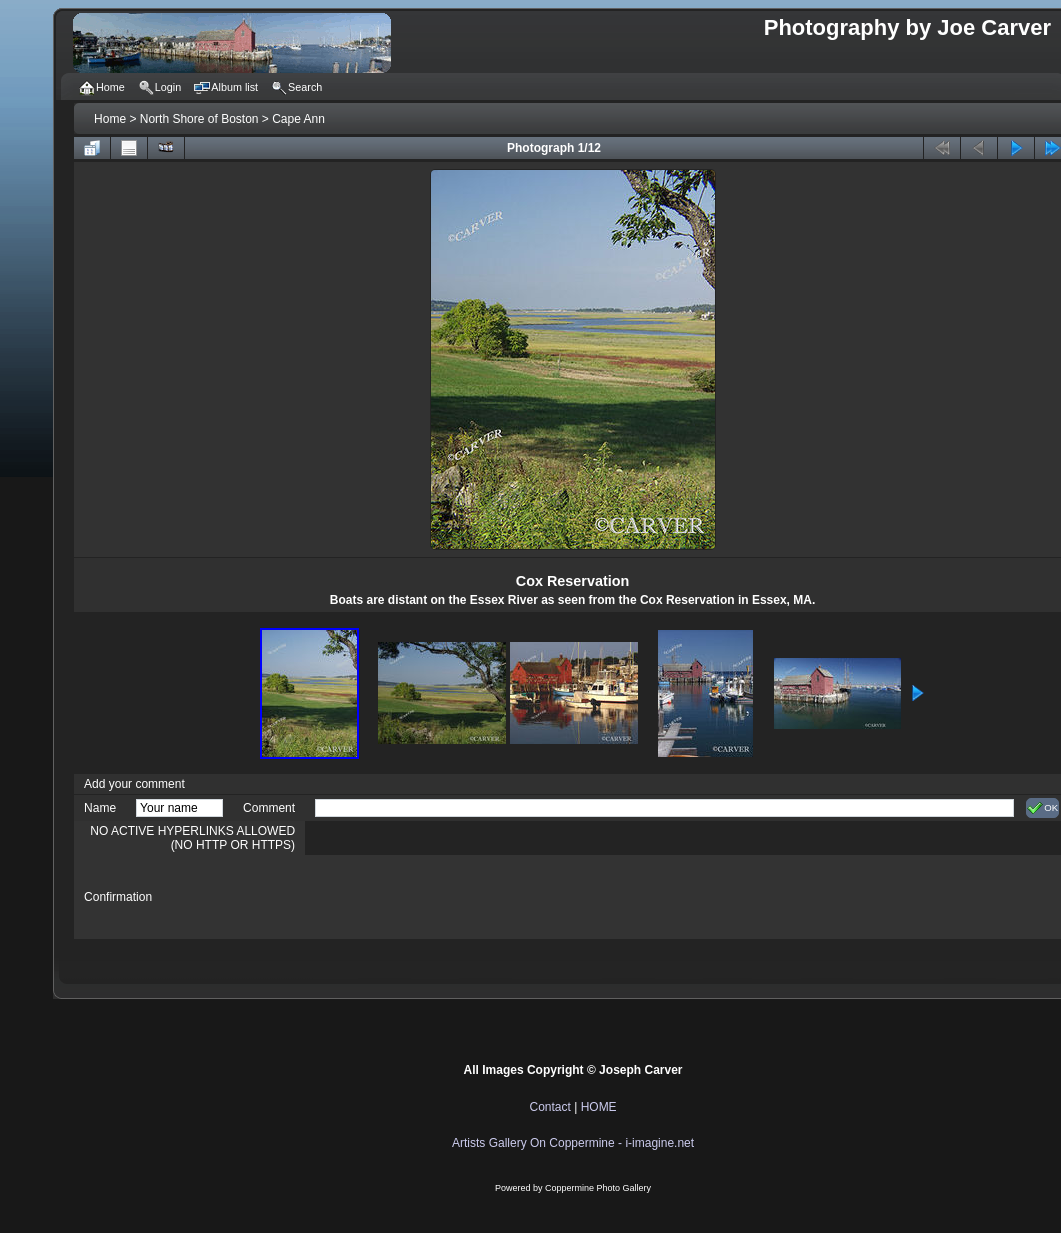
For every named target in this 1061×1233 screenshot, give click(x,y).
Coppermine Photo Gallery (598, 1188)
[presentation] (467, 897)
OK (1042, 808)
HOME (599, 1107)
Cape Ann (298, 119)
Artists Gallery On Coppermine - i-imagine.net (573, 1143)
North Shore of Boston (199, 119)
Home (110, 119)
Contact (549, 1107)
